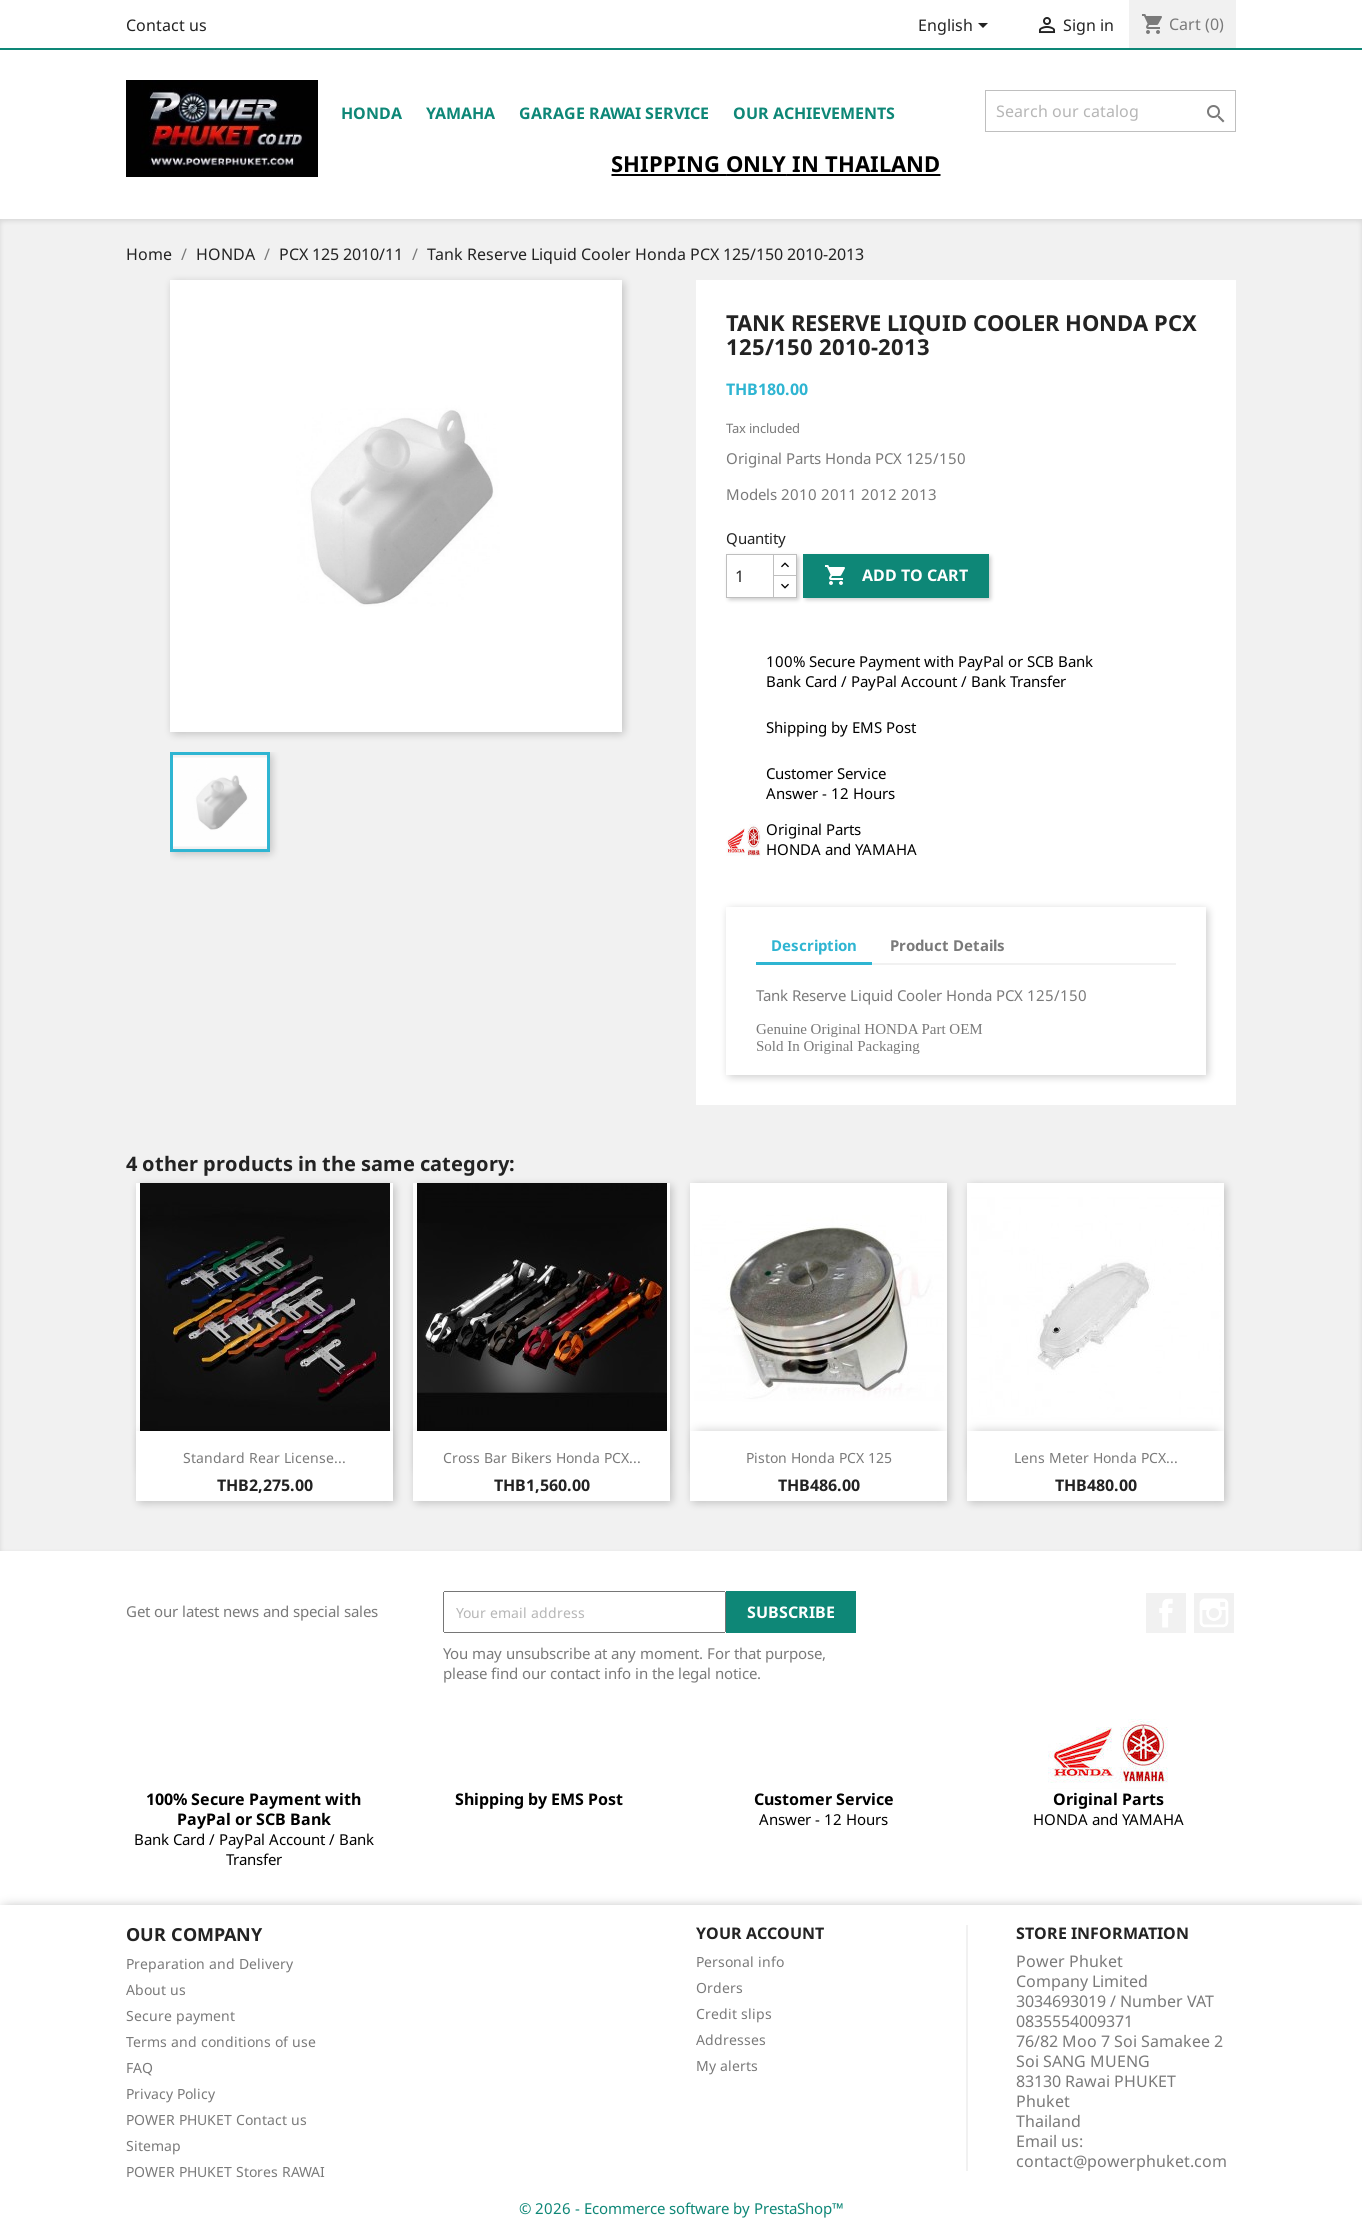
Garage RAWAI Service (614, 113)
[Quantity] (750, 576)
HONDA (371, 113)
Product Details (947, 945)
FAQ (139, 2067)
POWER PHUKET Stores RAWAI (225, 2171)
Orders (719, 1987)
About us (156, 1989)
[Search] (1110, 111)
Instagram (1214, 1613)
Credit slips (734, 2013)
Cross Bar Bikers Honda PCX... (542, 1457)
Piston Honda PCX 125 (819, 1457)
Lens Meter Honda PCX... (1096, 1457)
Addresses (731, 2039)
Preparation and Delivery (209, 1963)
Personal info (740, 1961)
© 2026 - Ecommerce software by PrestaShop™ (681, 2208)
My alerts (727, 2065)
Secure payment (180, 2015)
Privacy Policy (170, 2093)
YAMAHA (460, 113)
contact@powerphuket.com (1121, 2161)
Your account (760, 1933)
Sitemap (153, 2145)
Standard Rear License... (264, 1457)
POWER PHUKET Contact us (216, 2119)
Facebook (1166, 1613)
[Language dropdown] (956, 27)
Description (814, 945)
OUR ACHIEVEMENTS (814, 113)
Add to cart (896, 576)
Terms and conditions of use (221, 2041)
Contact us (166, 25)
